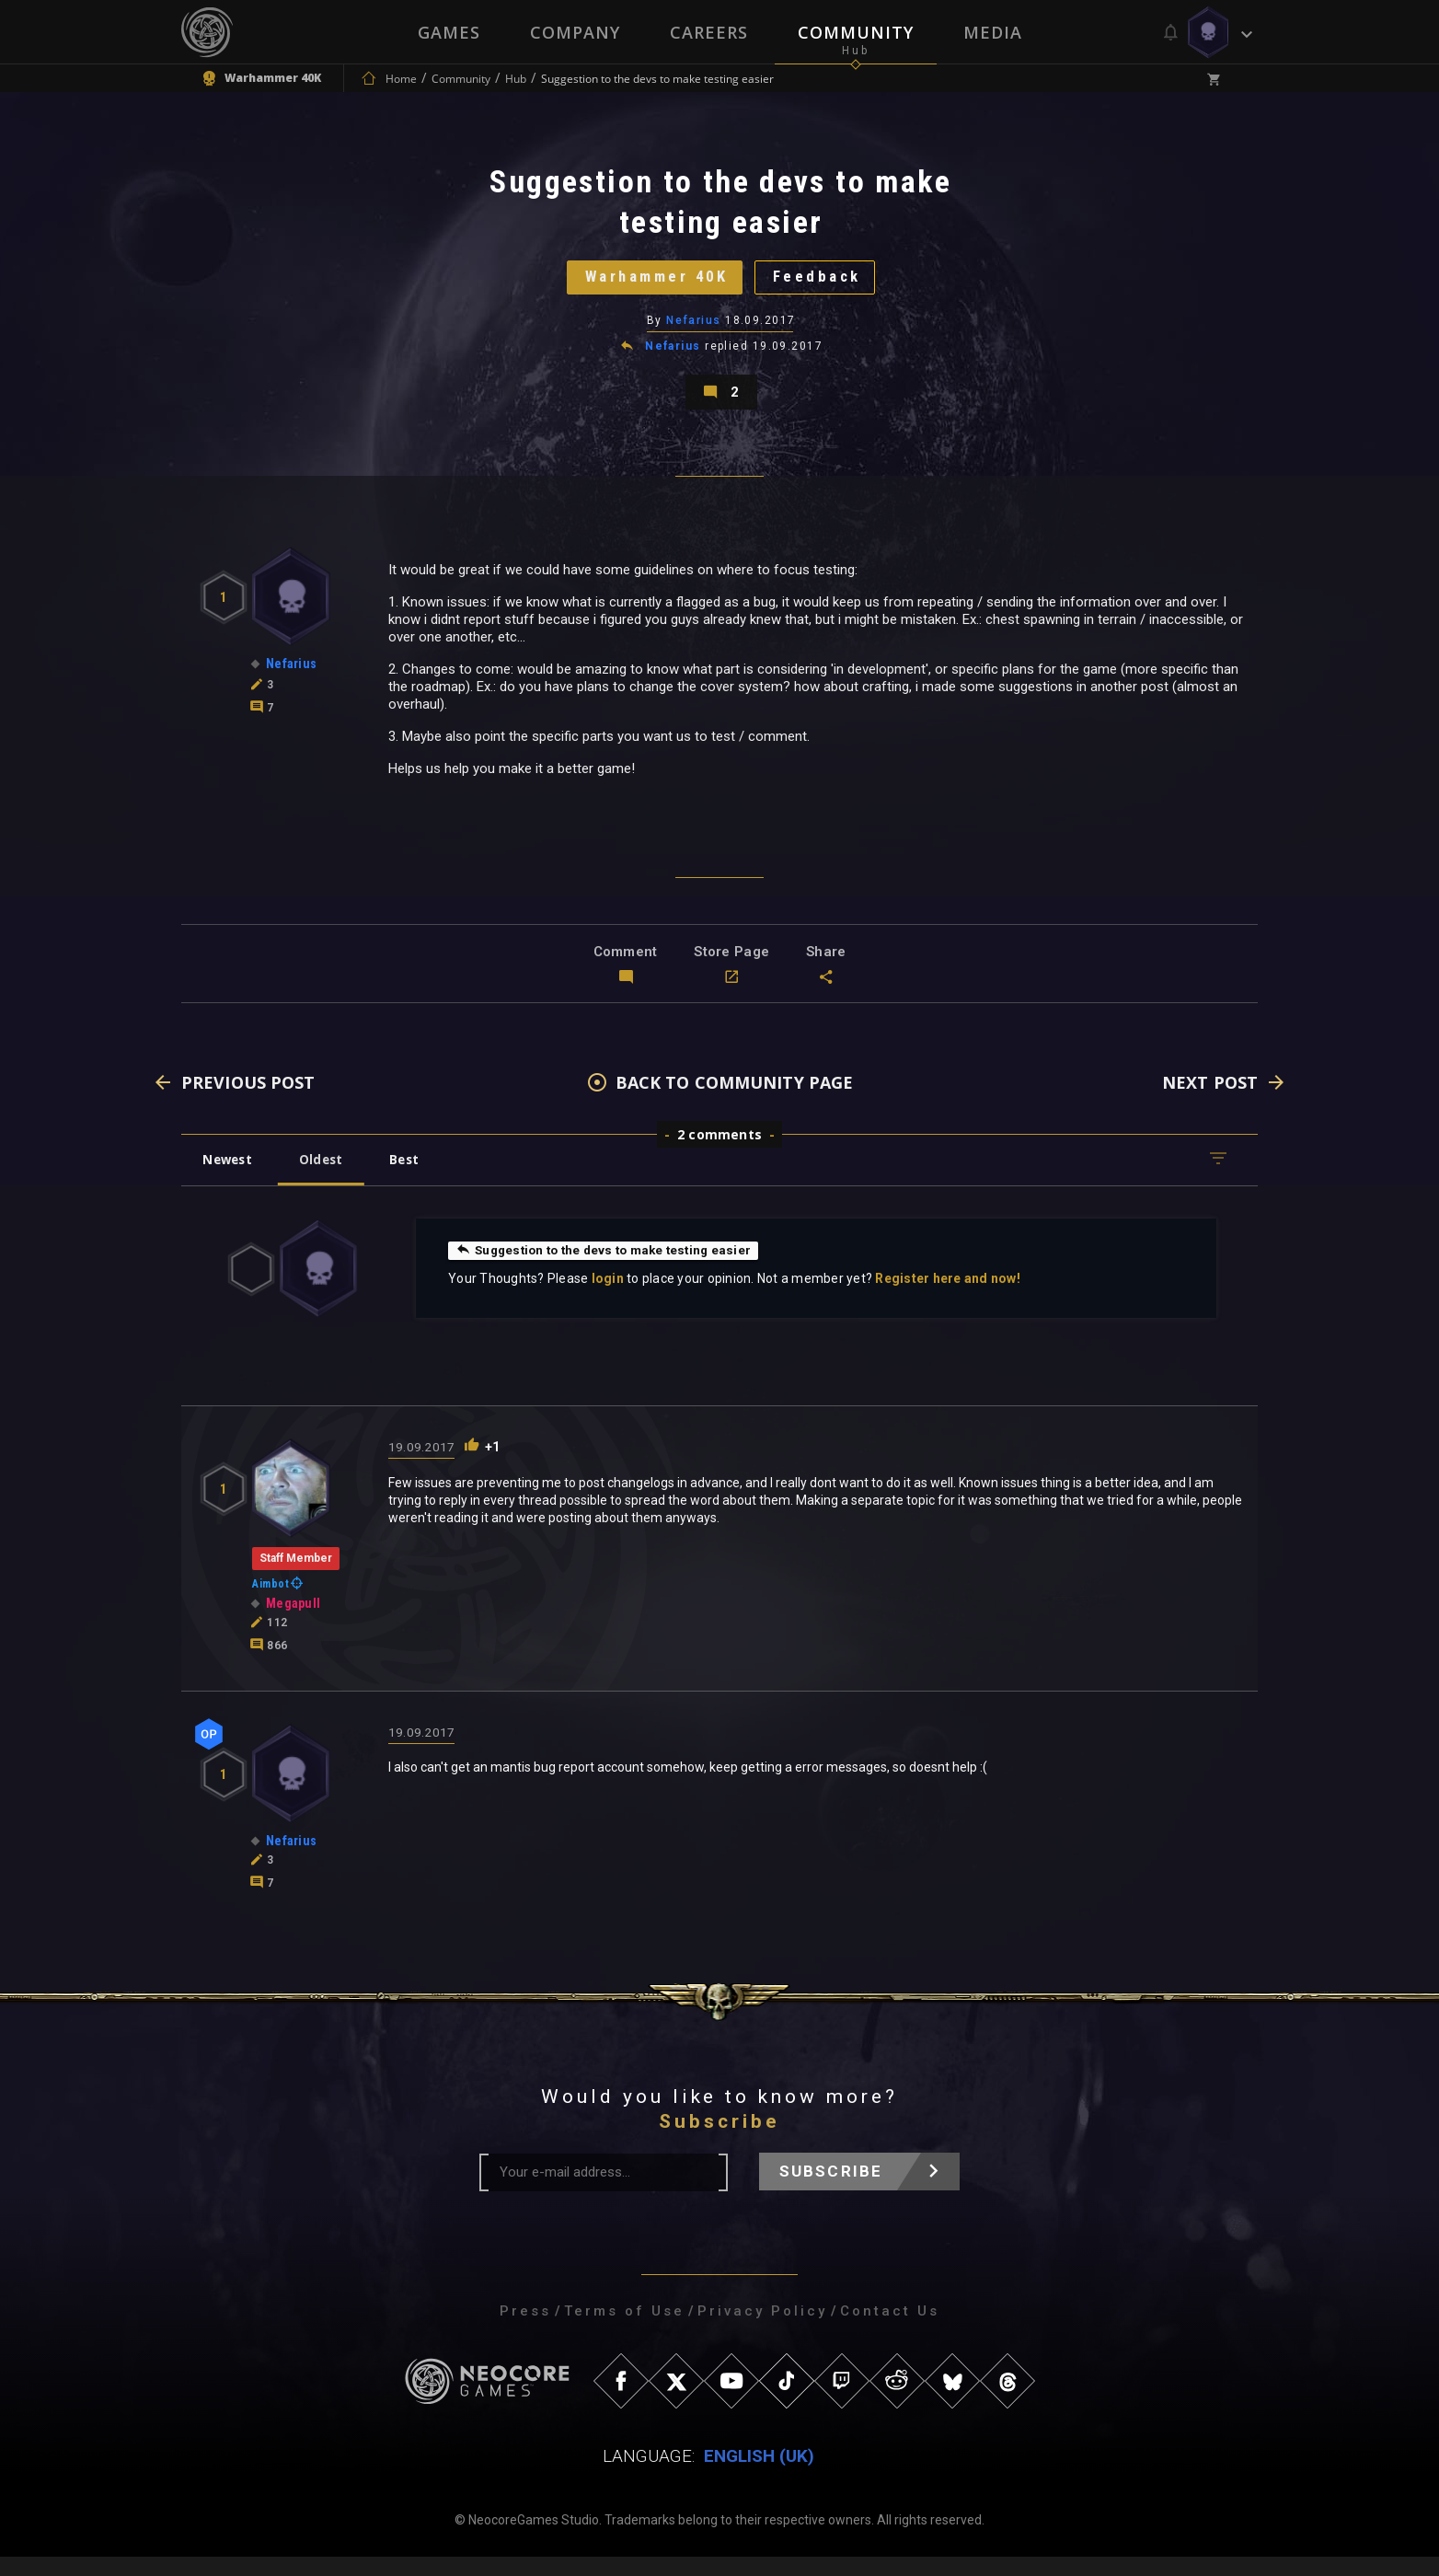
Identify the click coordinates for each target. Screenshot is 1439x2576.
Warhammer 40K (651, 284)
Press (525, 2330)
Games (449, 32)
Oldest (328, 1178)
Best (417, 1178)
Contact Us (889, 2330)
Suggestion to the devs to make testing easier (610, 1269)
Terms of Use (624, 2330)
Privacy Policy (762, 2330)
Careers (709, 32)
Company (575, 32)
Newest (230, 1178)
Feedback (825, 284)
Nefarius (693, 330)
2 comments (719, 1153)
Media (992, 32)
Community (856, 32)
